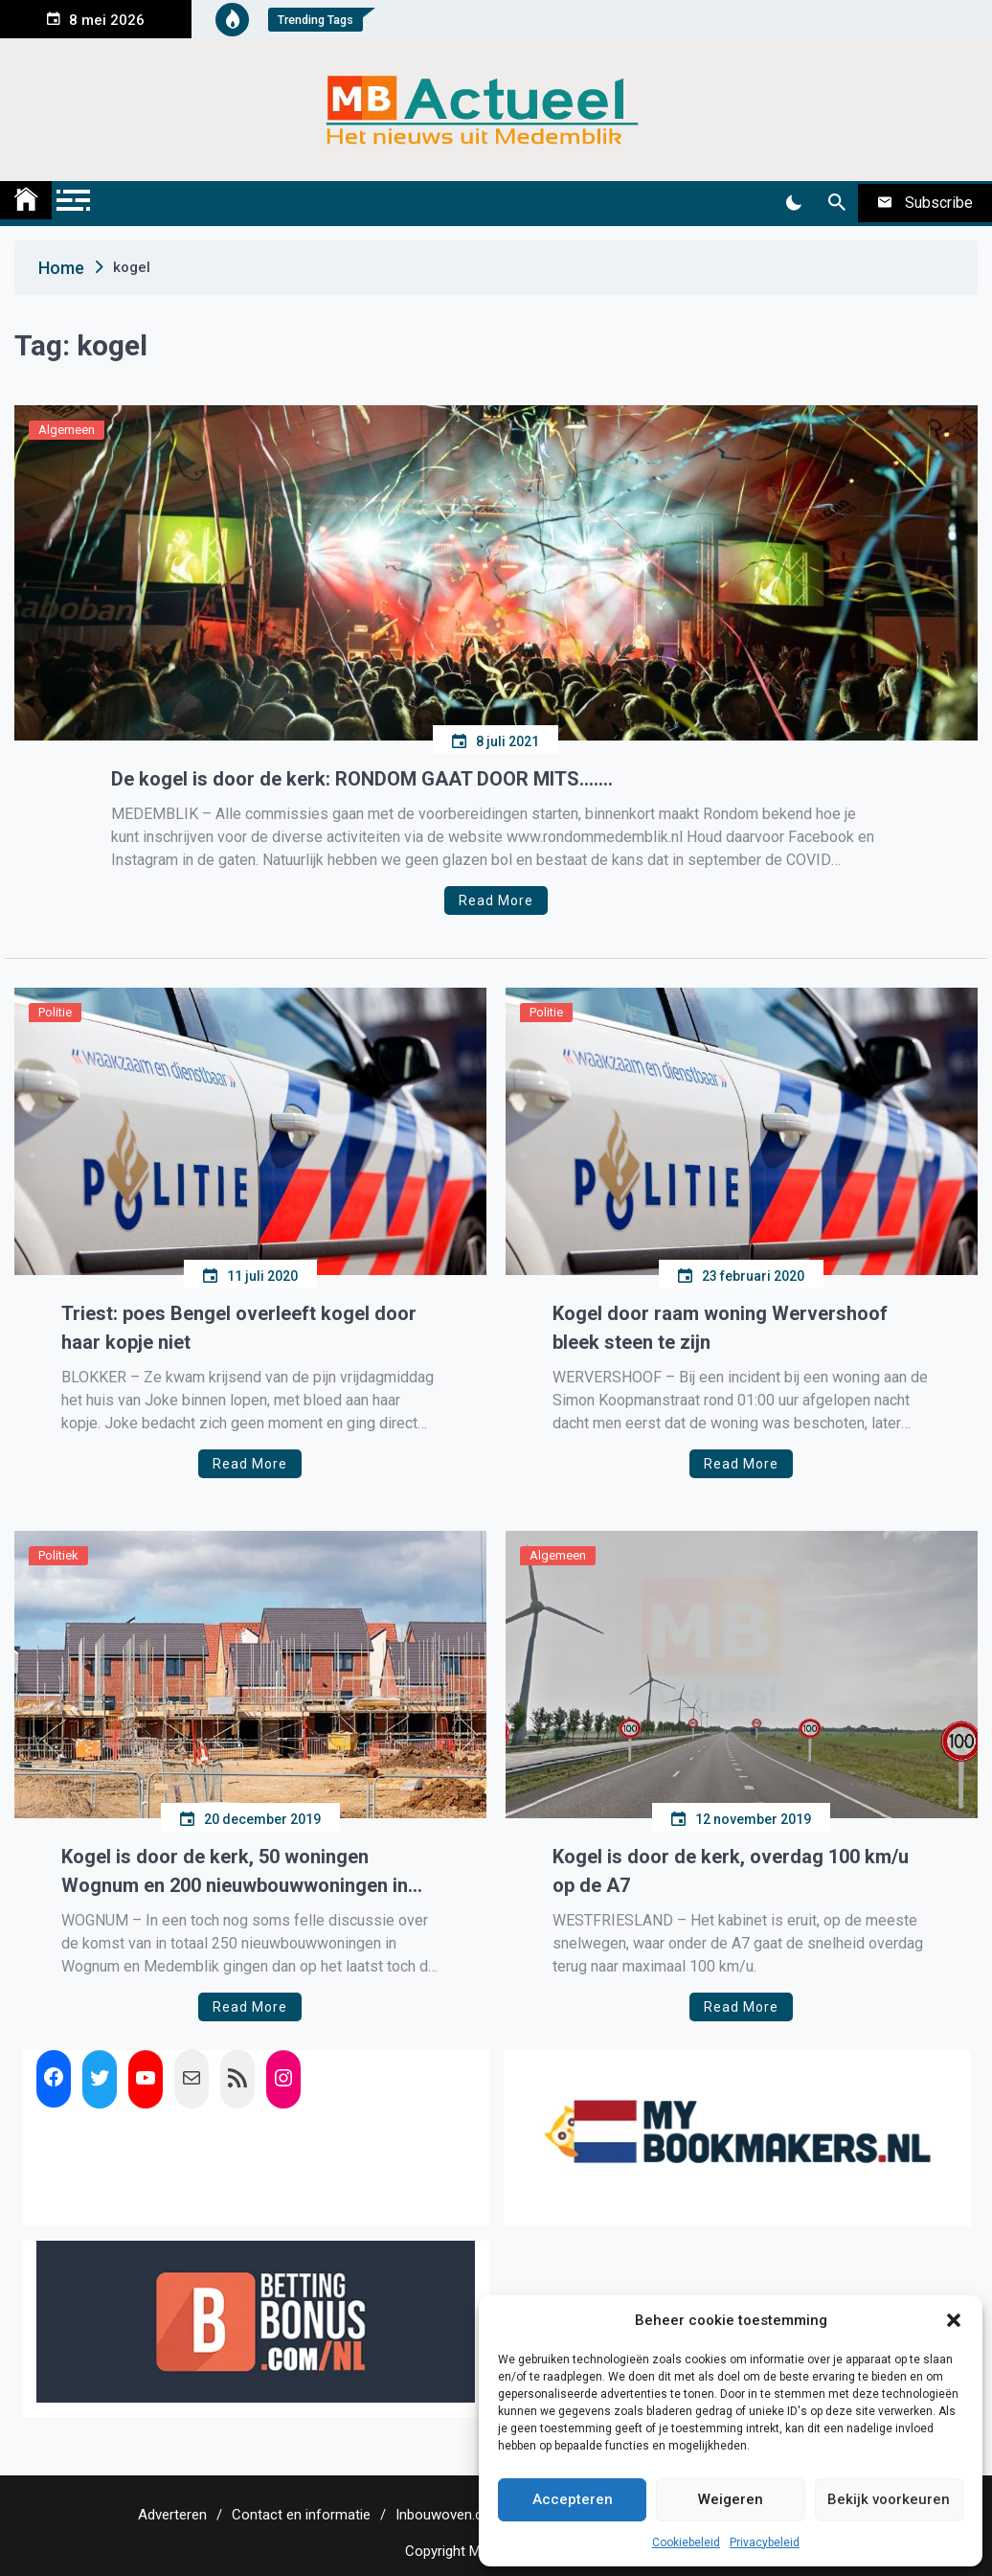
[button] (953, 2320)
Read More (496, 900)
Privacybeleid (765, 2542)
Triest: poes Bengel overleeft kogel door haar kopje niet (239, 1328)
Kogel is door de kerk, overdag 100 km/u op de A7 (730, 1871)
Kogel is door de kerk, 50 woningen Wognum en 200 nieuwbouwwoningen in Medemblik (234, 1872)
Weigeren (730, 2499)
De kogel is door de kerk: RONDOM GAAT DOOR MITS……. (362, 778)
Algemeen (66, 429)
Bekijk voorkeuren (888, 2499)
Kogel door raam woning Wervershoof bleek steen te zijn (720, 1328)
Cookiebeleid (686, 2542)
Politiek (58, 1555)
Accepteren (572, 2499)
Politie (55, 1012)
